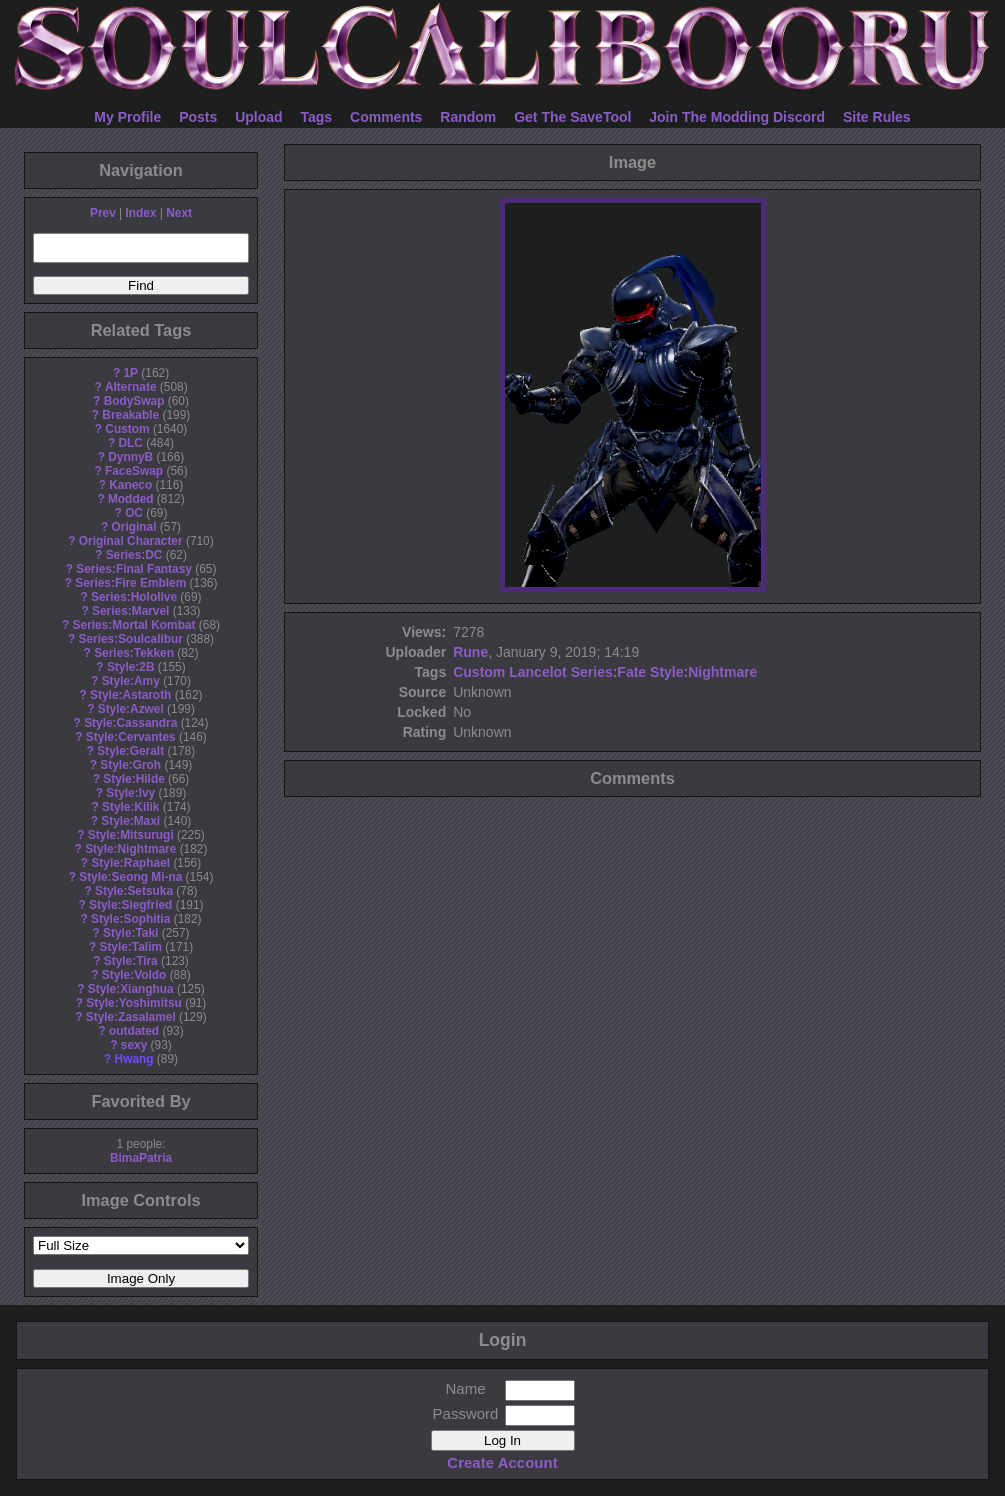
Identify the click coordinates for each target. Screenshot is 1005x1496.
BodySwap (134, 401)
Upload (258, 117)
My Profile (127, 117)
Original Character (131, 541)
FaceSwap (134, 471)
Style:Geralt (130, 751)
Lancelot (538, 672)
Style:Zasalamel (131, 1017)
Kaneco (130, 485)
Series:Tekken (134, 653)
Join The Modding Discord (737, 117)
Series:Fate (608, 672)
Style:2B (131, 667)
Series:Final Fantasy (134, 569)
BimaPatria (141, 1158)
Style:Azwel (131, 709)
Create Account (502, 1462)
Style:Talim (130, 947)
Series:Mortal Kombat (134, 625)
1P (130, 373)
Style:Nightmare (130, 849)
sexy (134, 1045)
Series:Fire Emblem (130, 583)
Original (134, 527)
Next (179, 213)
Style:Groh (130, 765)
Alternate (131, 387)
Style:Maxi (130, 821)
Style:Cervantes (131, 737)
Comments (386, 117)
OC (134, 513)
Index (140, 213)
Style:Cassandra (130, 723)
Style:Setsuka (134, 891)
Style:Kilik (131, 807)
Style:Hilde (133, 779)
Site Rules (877, 117)
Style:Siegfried (130, 905)
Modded (131, 499)
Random (468, 117)
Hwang (134, 1059)
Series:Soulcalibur (131, 639)
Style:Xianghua (131, 989)
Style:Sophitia (130, 919)
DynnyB (130, 457)
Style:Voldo (134, 975)
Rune (470, 652)
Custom (127, 429)
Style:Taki (130, 933)
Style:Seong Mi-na (130, 877)
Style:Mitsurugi (131, 835)
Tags (317, 117)
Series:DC (134, 555)
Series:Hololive (134, 597)
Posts (198, 117)
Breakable (130, 415)
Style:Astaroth (130, 695)
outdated (134, 1031)
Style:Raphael (130, 863)
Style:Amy (131, 681)
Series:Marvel (130, 611)
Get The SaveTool (572, 117)
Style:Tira (131, 961)
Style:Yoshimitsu (134, 1003)
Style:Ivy (130, 793)
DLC (131, 443)
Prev (103, 213)
